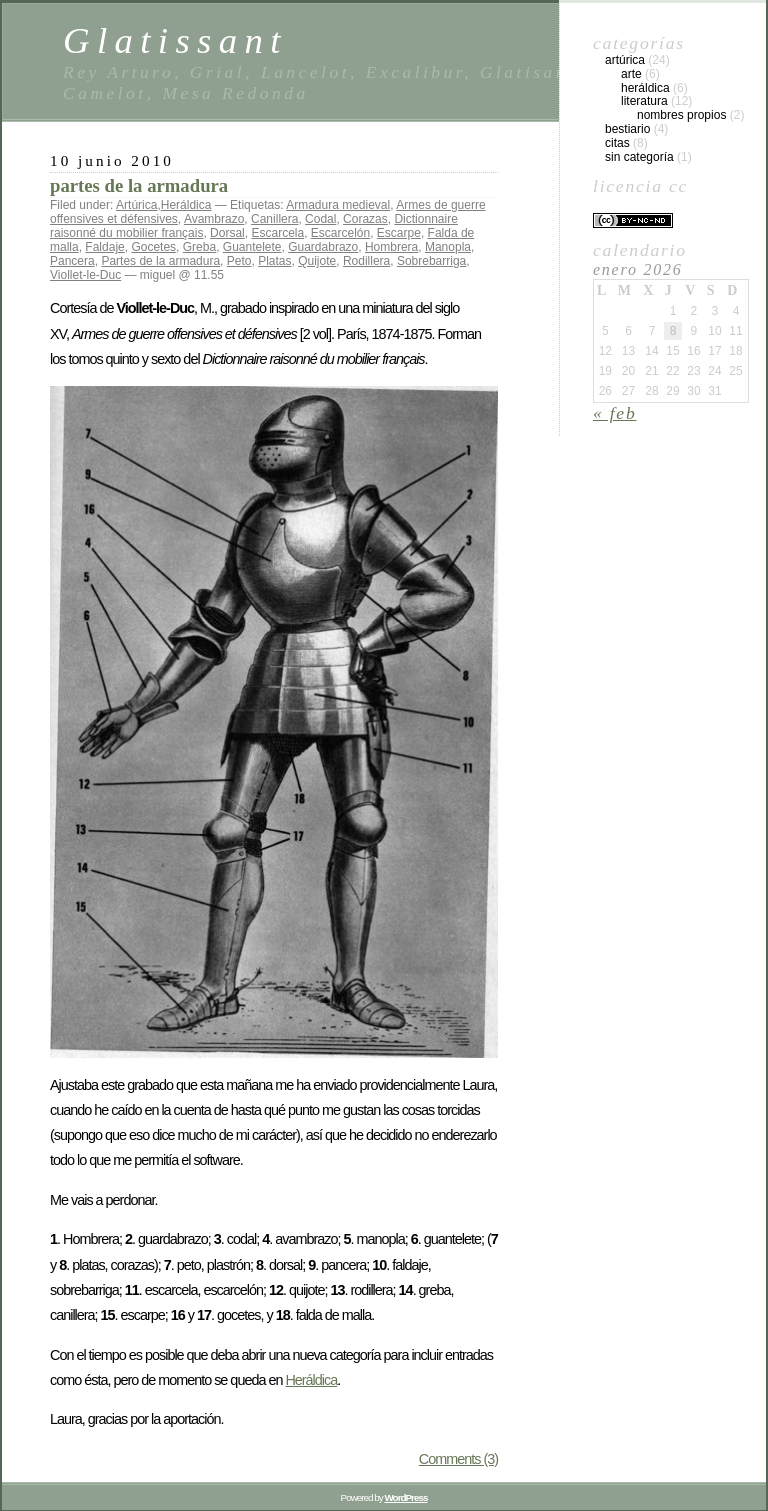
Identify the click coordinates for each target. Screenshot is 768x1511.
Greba (199, 247)
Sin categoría (639, 157)
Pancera (72, 261)
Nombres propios (681, 115)
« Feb (615, 413)
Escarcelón (340, 233)
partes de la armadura (139, 185)
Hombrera (391, 247)
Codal (320, 219)
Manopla (448, 247)
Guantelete (252, 247)
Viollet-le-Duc (85, 275)
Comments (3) (458, 1459)
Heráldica (186, 205)
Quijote (317, 261)
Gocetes (153, 247)
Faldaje (104, 247)
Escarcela (277, 233)
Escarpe (399, 233)
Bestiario (627, 129)
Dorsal (227, 233)
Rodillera (366, 261)
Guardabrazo (323, 247)
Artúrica (136, 205)
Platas (274, 261)
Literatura (644, 101)
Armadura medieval (338, 205)
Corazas (365, 219)
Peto (239, 261)
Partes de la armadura (160, 261)
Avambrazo (214, 219)
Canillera (274, 219)
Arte (631, 74)
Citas (617, 143)
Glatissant (175, 40)
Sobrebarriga (431, 261)
